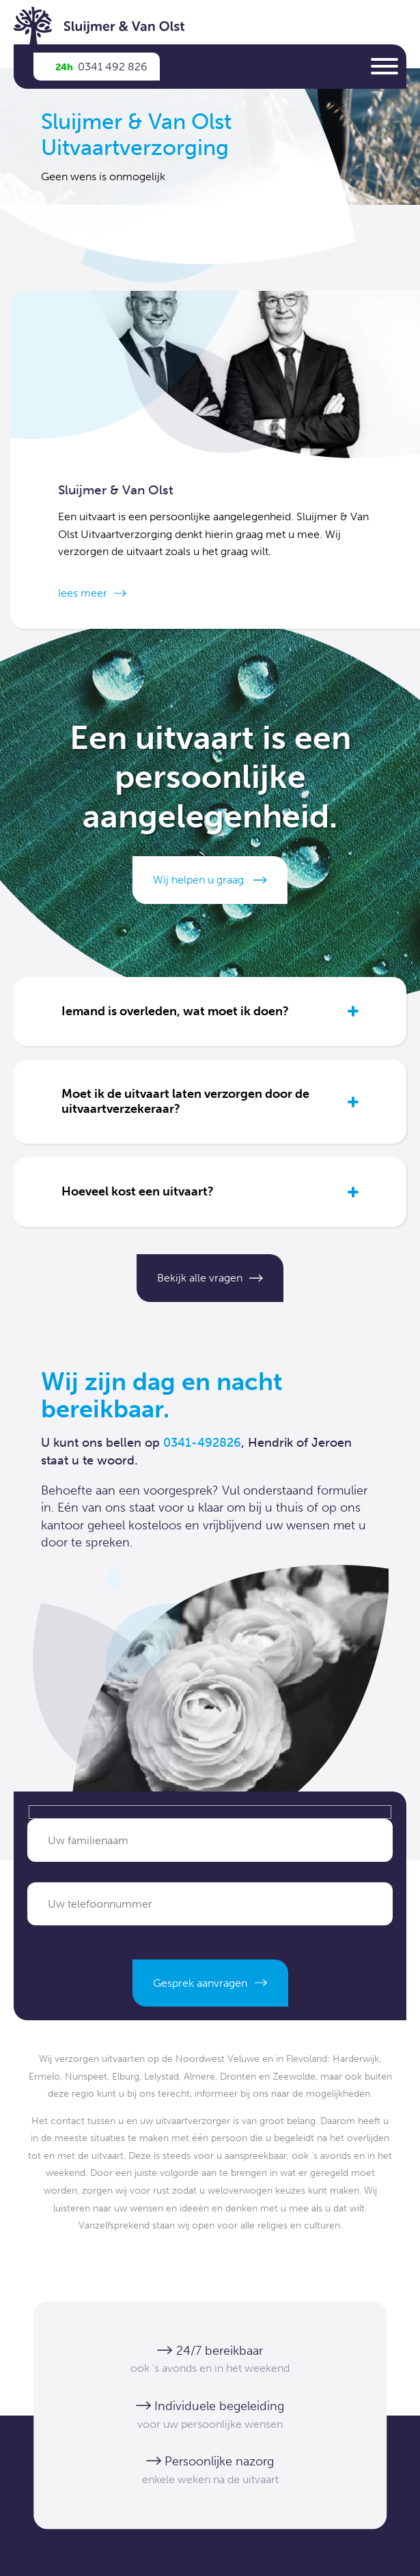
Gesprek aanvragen (200, 1983)
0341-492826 (202, 1442)
